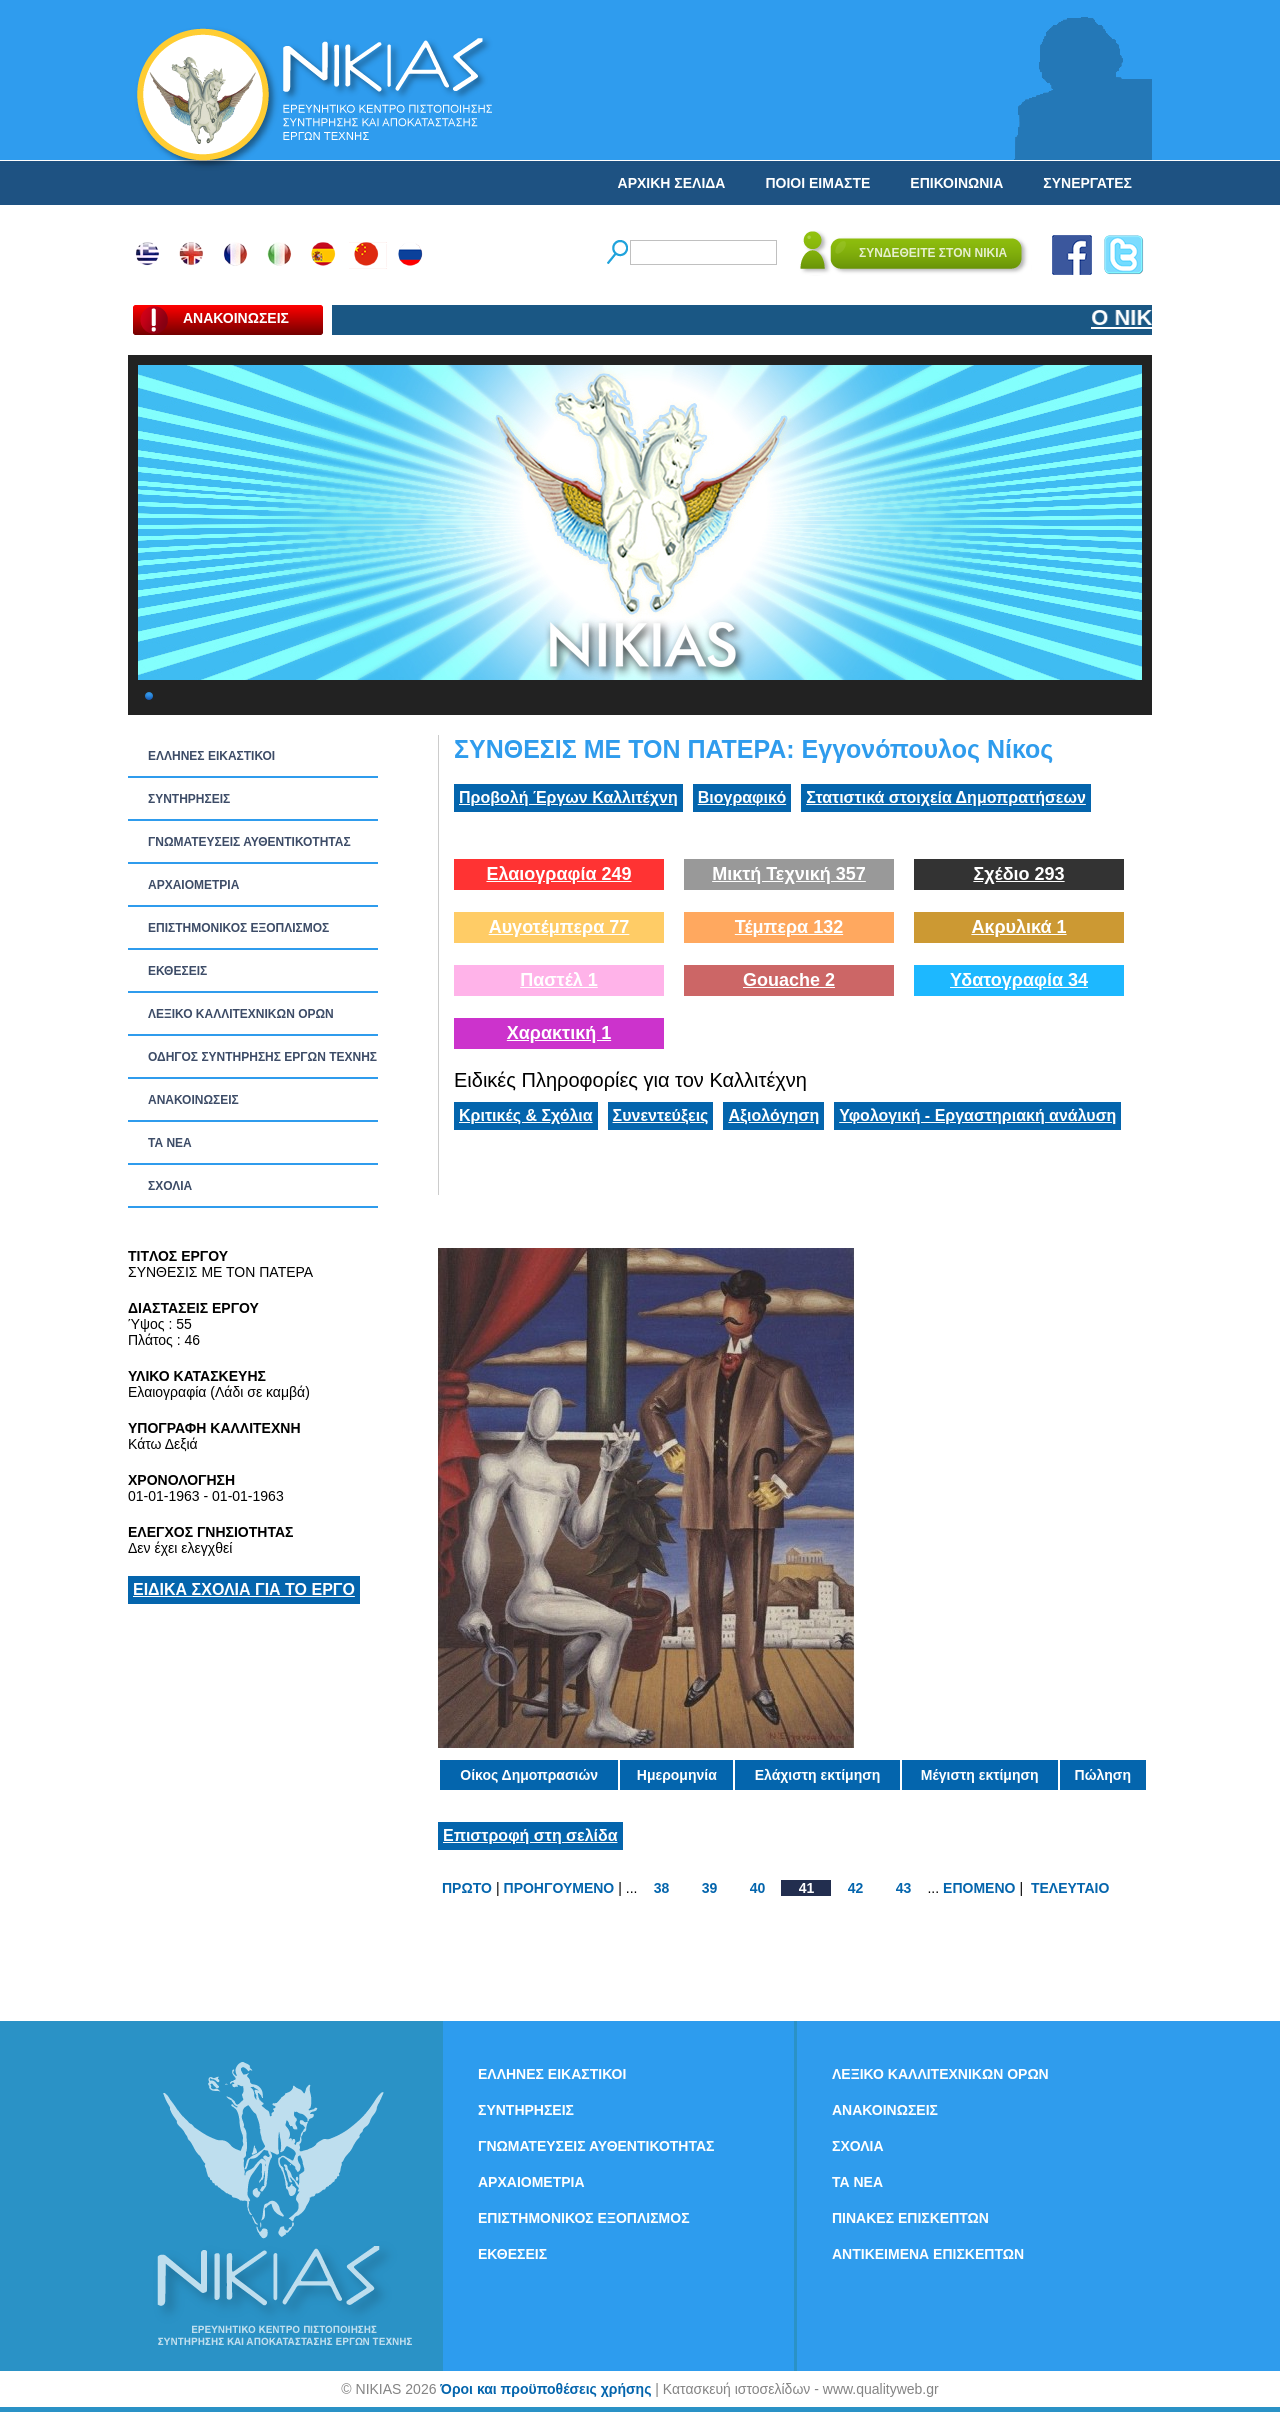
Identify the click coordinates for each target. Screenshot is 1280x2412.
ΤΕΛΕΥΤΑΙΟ (1070, 1888)
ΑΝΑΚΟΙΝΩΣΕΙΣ (193, 1100)
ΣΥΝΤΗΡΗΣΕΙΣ (189, 799)
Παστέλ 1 (559, 980)
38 (662, 1888)
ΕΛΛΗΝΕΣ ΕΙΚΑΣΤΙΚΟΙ (211, 756)
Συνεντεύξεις (661, 1115)
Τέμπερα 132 (789, 927)
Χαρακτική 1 (559, 1033)
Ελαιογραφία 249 (558, 874)
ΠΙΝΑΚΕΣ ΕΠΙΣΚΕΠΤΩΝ (910, 2218)
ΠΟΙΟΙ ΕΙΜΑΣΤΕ (817, 183)
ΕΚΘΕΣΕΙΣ (177, 971)
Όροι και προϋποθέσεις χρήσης (545, 2389)
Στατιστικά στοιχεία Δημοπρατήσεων (946, 797)
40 (758, 1888)
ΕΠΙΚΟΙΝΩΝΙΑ (956, 183)
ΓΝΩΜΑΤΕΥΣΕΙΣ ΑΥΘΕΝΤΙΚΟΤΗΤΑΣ (249, 842)
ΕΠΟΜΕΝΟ (979, 1888)
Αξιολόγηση (773, 1115)
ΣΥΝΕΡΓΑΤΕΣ (1087, 183)
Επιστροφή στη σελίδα (530, 1835)
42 (856, 1888)
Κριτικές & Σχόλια (526, 1115)
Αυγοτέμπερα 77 (559, 927)
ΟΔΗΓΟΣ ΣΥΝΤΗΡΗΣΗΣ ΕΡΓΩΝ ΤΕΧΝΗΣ (262, 1057)
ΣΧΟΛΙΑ (170, 1186)
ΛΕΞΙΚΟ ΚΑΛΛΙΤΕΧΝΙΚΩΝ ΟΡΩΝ (241, 1014)
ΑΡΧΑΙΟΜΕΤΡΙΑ (193, 885)
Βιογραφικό (742, 797)
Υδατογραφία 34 (1019, 980)
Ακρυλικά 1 (1018, 927)
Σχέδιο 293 (1018, 874)
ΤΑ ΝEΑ (170, 1143)
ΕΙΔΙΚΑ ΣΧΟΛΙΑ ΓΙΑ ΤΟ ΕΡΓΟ (244, 1589)
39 (710, 1888)
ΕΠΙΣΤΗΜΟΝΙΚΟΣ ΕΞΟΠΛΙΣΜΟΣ (238, 928)
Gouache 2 (789, 980)
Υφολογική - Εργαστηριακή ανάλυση (977, 1115)
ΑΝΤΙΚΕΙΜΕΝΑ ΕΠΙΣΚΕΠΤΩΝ (928, 2254)
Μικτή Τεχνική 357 (789, 874)
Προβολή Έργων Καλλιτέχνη (568, 797)
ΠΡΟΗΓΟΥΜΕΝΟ (559, 1888)
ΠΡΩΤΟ (467, 1888)
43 (904, 1888)
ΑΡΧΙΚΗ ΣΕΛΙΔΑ (672, 183)
